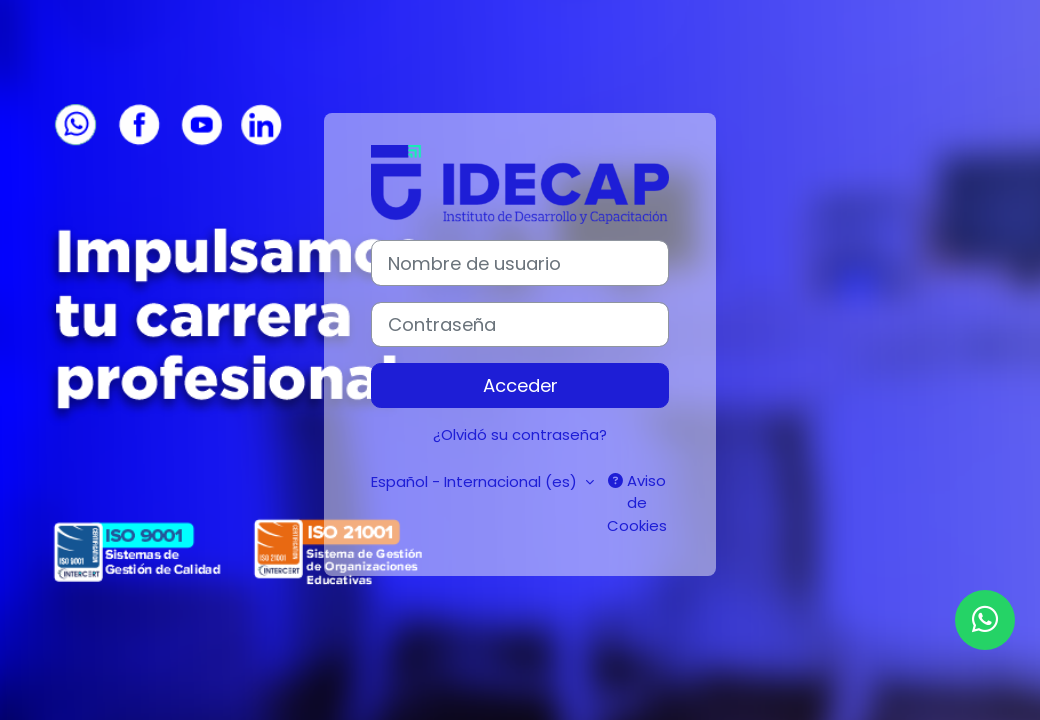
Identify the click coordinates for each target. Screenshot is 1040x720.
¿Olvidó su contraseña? (520, 434)
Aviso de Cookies (637, 503)
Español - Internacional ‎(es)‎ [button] (476, 481)
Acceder (520, 385)
